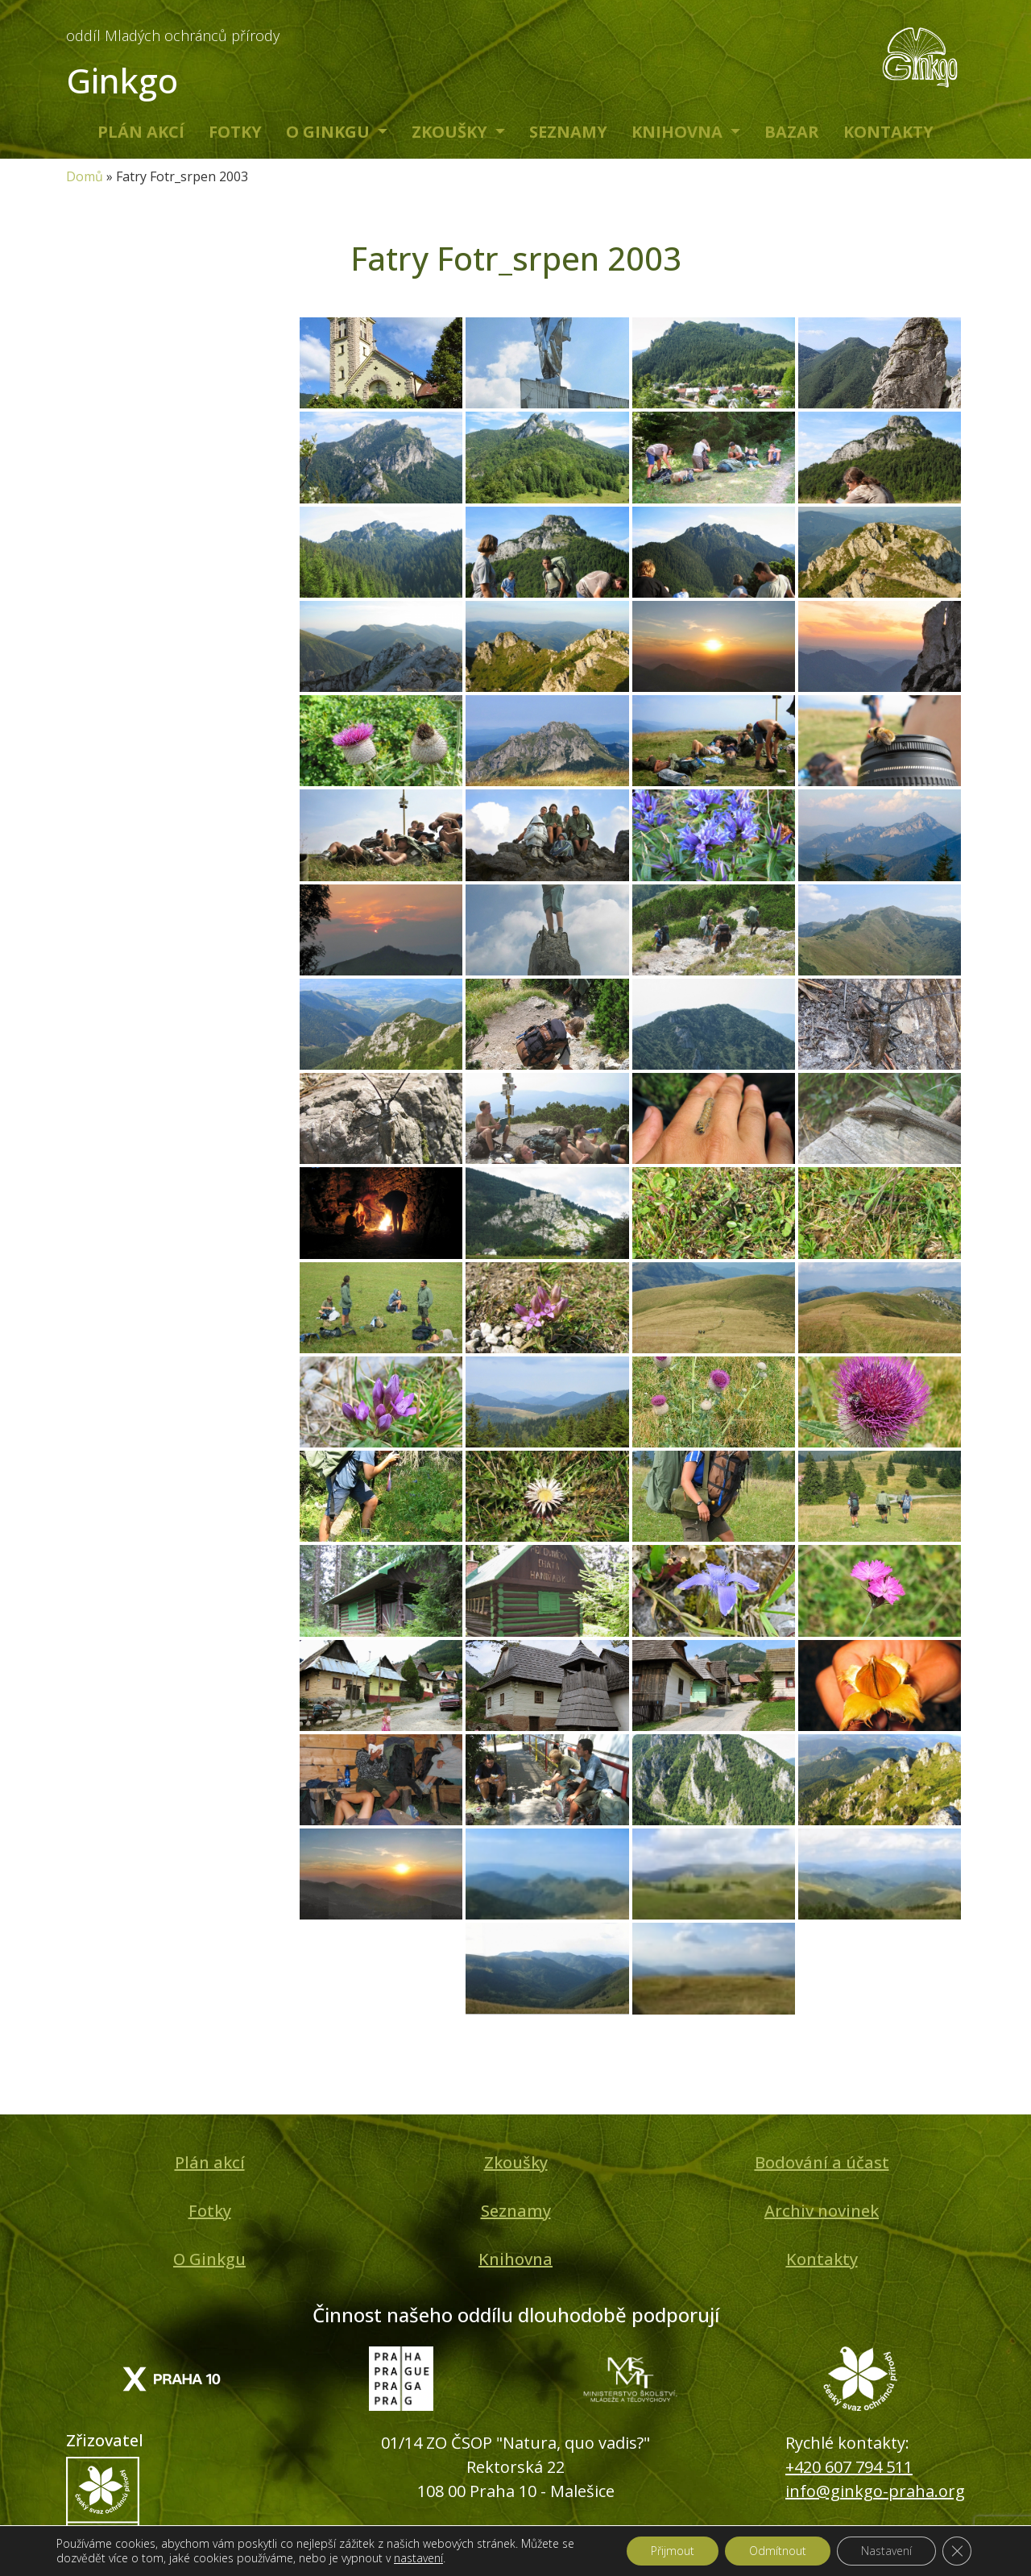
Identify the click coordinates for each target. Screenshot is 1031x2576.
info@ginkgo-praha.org (875, 2491)
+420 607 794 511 (849, 2467)
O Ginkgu (330, 132)
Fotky (235, 132)
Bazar (791, 132)
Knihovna (679, 132)
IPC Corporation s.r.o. (546, 2556)
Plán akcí (140, 132)
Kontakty (888, 132)
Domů (84, 176)
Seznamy (568, 132)
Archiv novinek (821, 2211)
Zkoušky (451, 132)
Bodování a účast (822, 2162)
